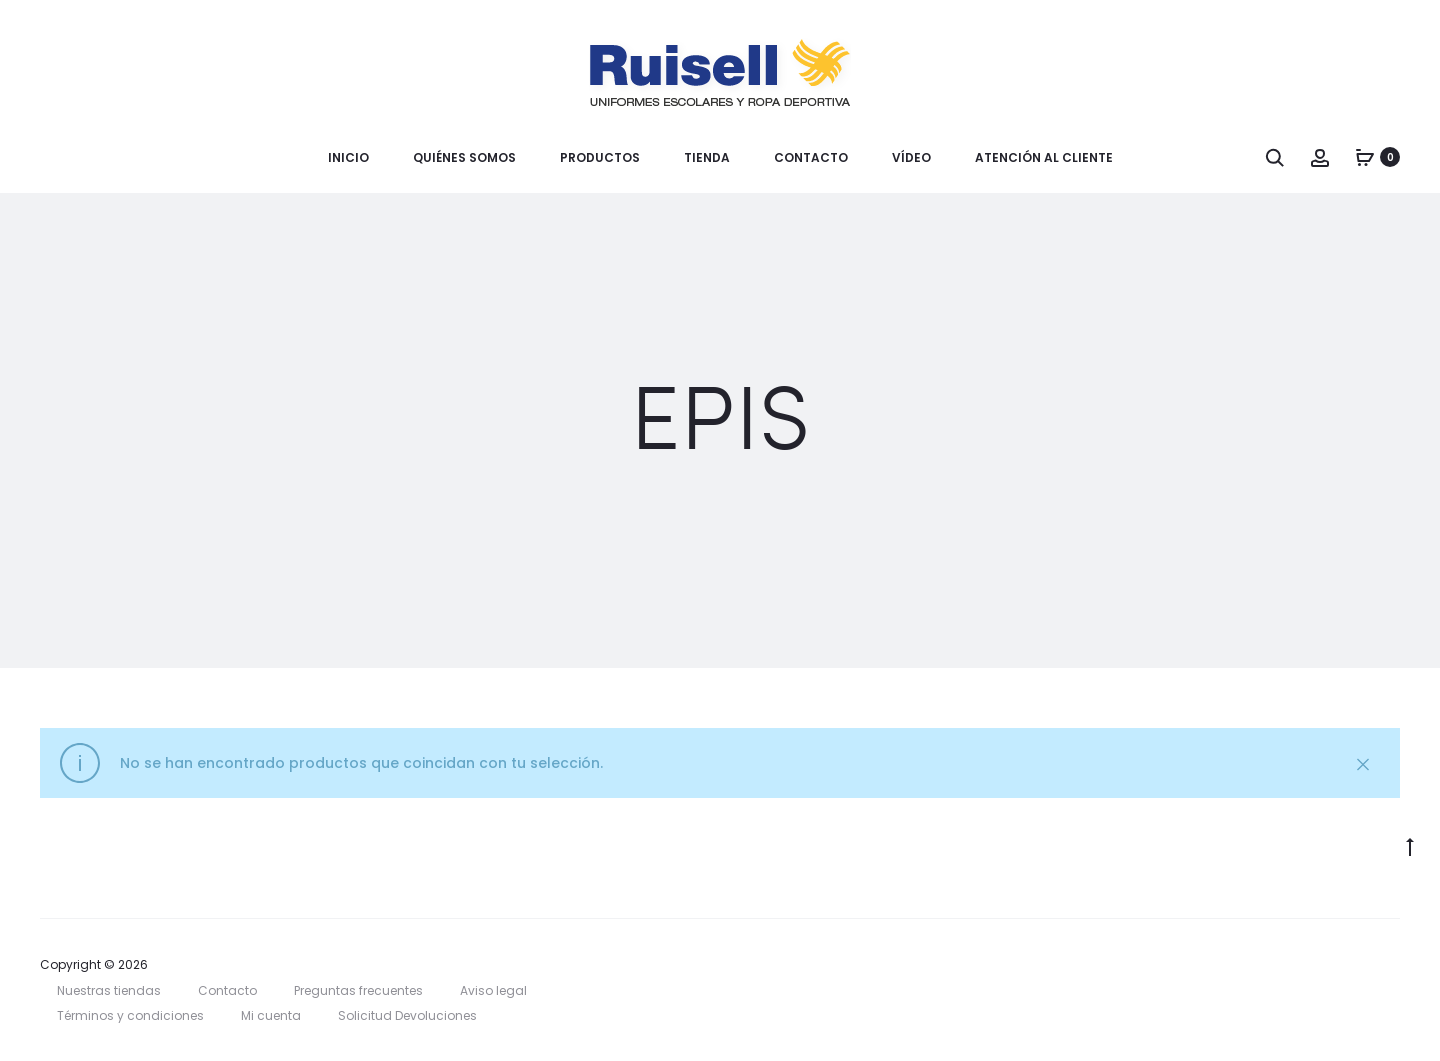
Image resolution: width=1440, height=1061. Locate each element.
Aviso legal (493, 990)
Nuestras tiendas (109, 990)
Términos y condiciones (130, 1015)
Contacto (811, 157)
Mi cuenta (271, 1015)
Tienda (707, 157)
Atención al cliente (1044, 157)
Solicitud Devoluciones (407, 1015)
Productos (600, 157)
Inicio (348, 157)
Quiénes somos (464, 157)
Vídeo (911, 157)
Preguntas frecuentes (358, 990)
